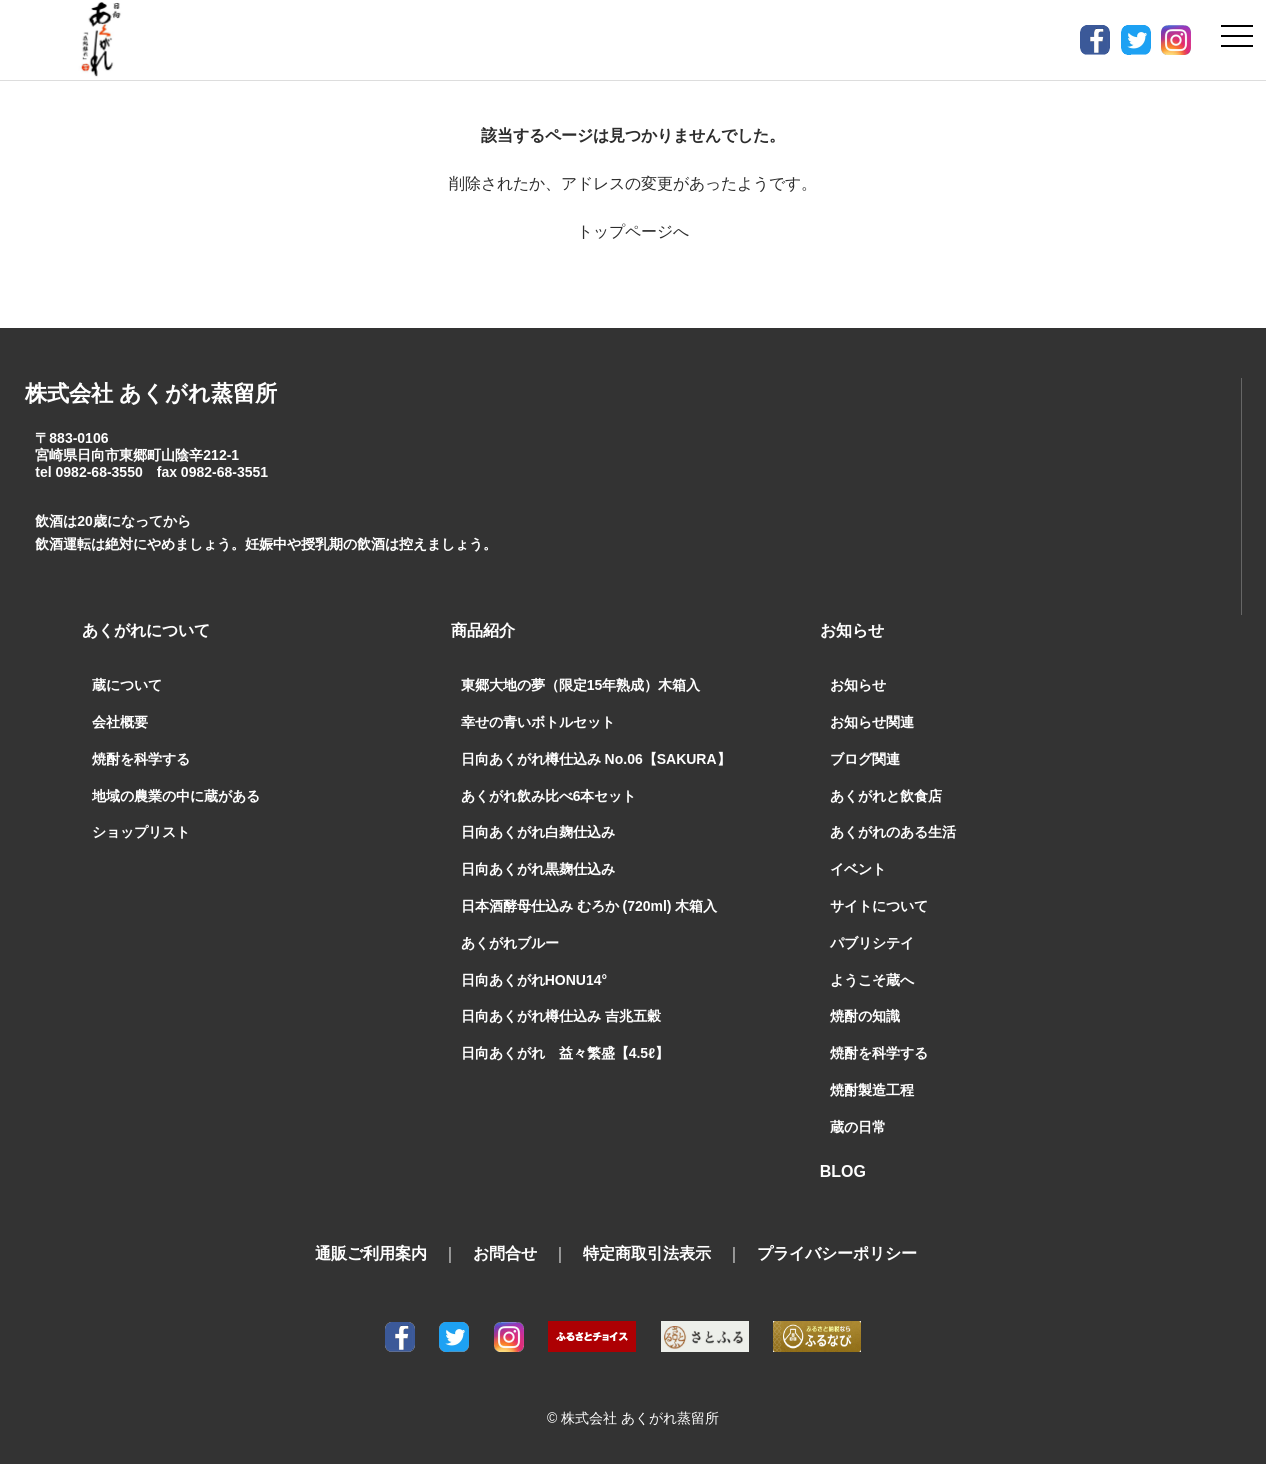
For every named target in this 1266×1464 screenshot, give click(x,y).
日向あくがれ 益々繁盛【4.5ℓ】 (565, 1053)
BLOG (843, 1171)
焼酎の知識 (865, 1016)
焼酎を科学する (141, 759)
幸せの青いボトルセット (538, 722)
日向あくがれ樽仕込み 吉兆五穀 (561, 1016)
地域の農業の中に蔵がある (176, 796)
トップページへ (633, 231)
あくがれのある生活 (893, 832)
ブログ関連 (865, 759)
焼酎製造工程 (872, 1090)
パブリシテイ (872, 943)
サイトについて (879, 906)
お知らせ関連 (872, 722)
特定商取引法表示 (647, 1253)
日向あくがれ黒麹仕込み (538, 869)
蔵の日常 (858, 1127)
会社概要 (120, 722)
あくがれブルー (510, 943)
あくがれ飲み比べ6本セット (549, 796)
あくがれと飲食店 (886, 796)
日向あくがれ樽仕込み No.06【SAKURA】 (596, 759)
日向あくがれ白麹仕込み (538, 832)
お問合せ (505, 1253)
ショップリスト (141, 832)
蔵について (127, 685)
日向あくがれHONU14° (534, 980)
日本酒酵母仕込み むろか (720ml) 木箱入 (589, 906)
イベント (858, 869)
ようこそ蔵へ (872, 980)
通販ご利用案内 (371, 1253)
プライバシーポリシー (837, 1253)
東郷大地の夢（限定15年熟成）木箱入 (581, 685)
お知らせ (858, 685)
